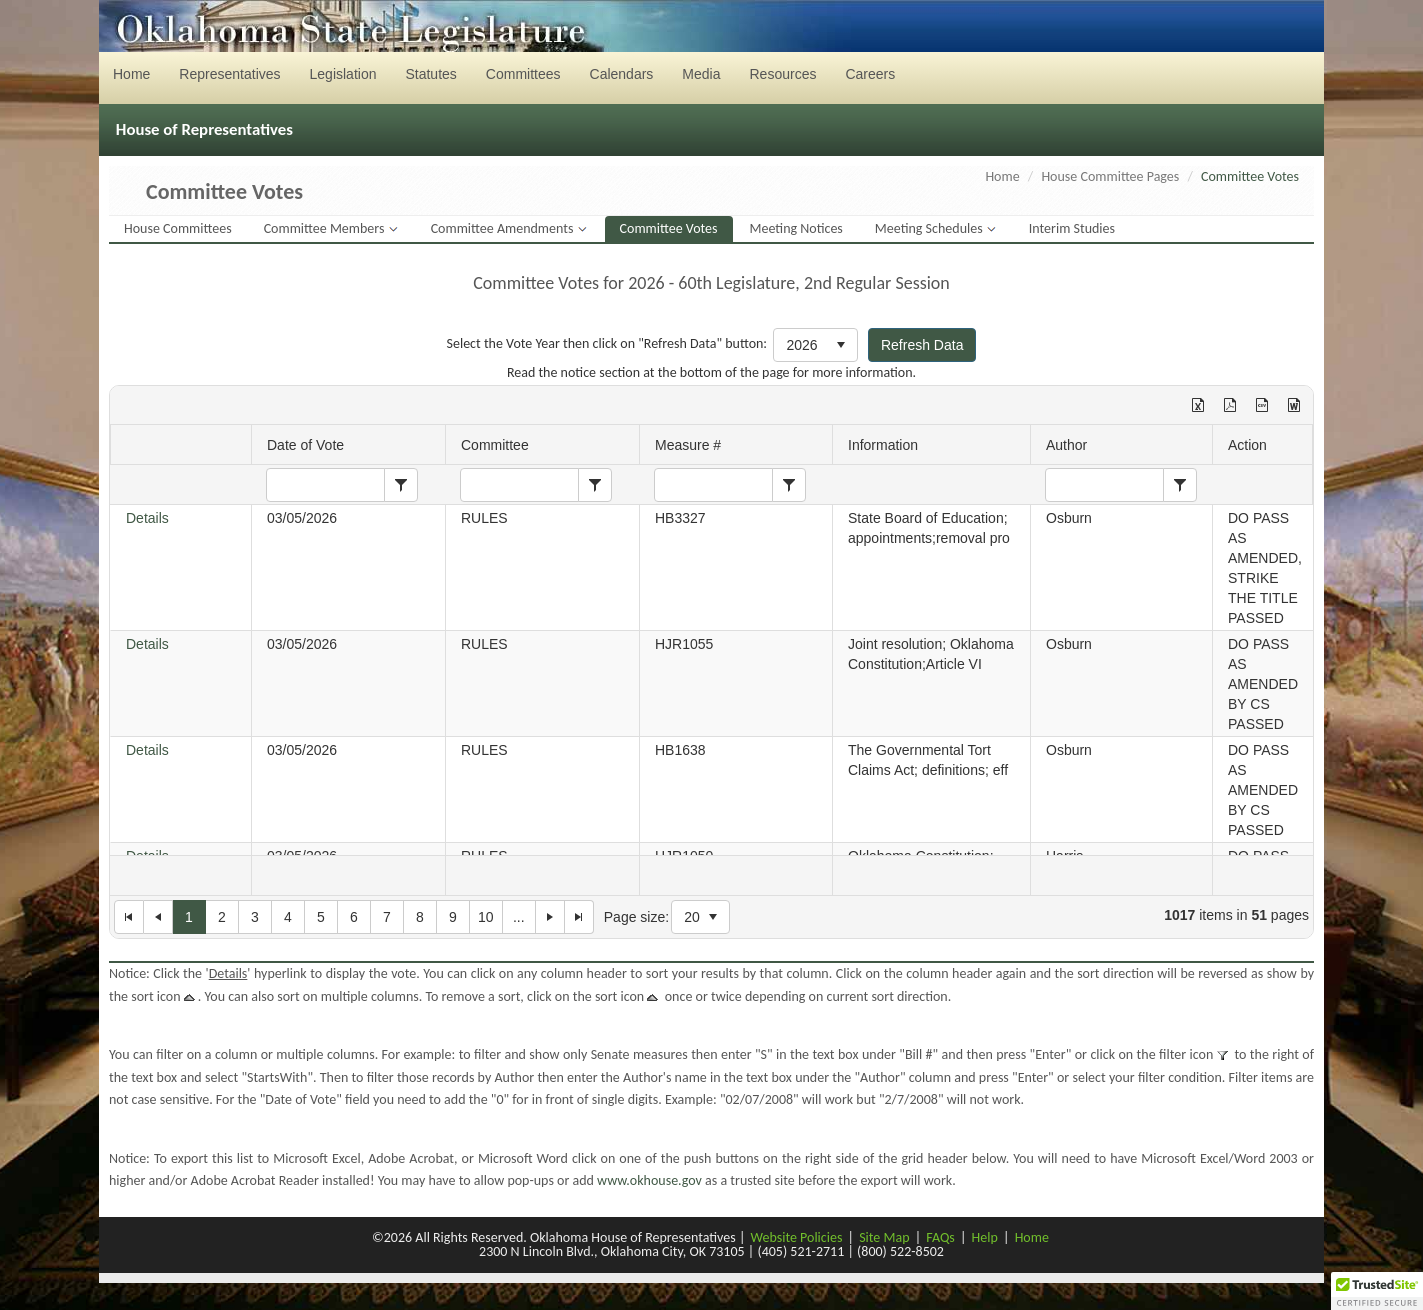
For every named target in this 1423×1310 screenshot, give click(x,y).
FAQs (940, 1237)
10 (486, 917)
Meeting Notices (796, 228)
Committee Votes (669, 228)
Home (1002, 176)
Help (985, 1237)
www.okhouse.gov (649, 1180)
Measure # (688, 445)
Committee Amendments (504, 228)
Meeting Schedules (930, 228)
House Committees (178, 228)
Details (147, 518)
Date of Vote (305, 445)
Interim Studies (1072, 228)
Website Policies (797, 1237)
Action (1247, 445)
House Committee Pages (1110, 176)
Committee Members (326, 228)
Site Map (884, 1237)
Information (883, 445)
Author (1066, 445)
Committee (495, 445)
